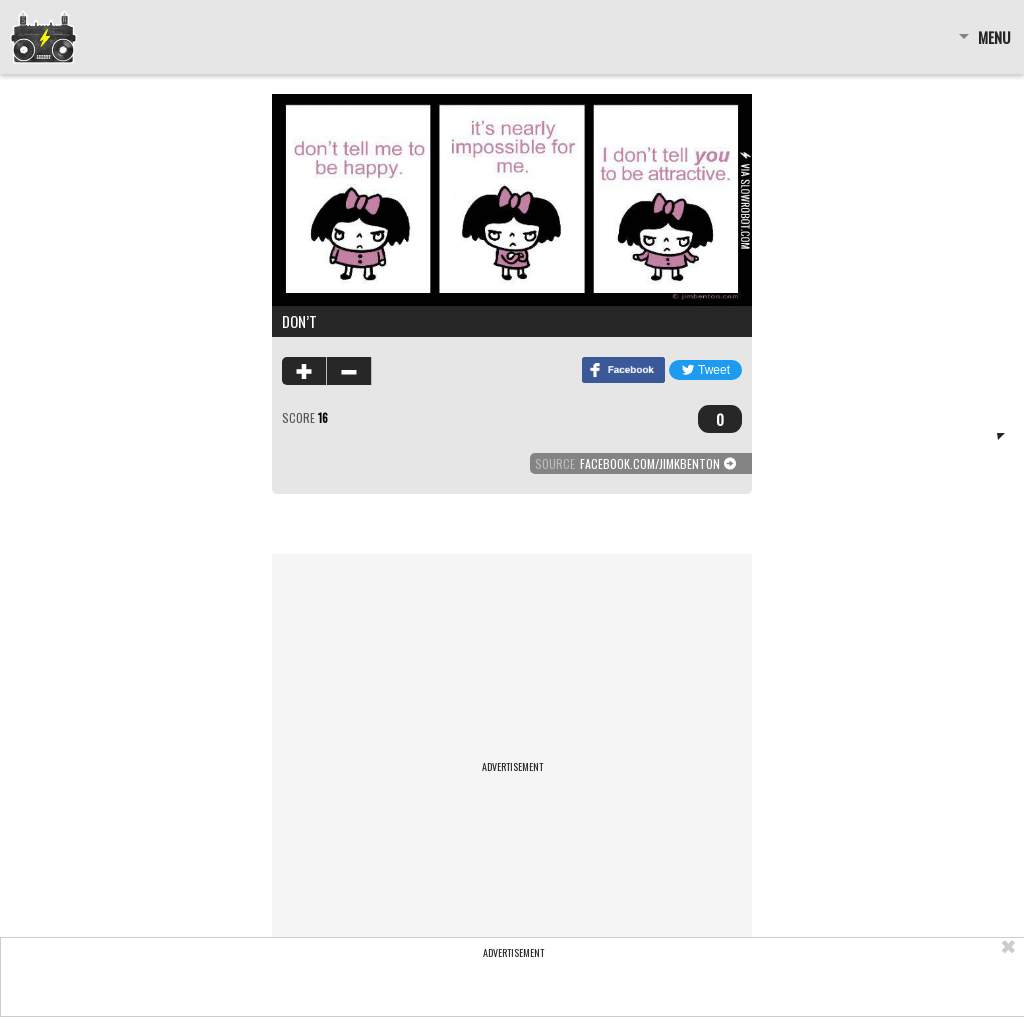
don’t (299, 321)
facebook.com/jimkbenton (650, 463)
